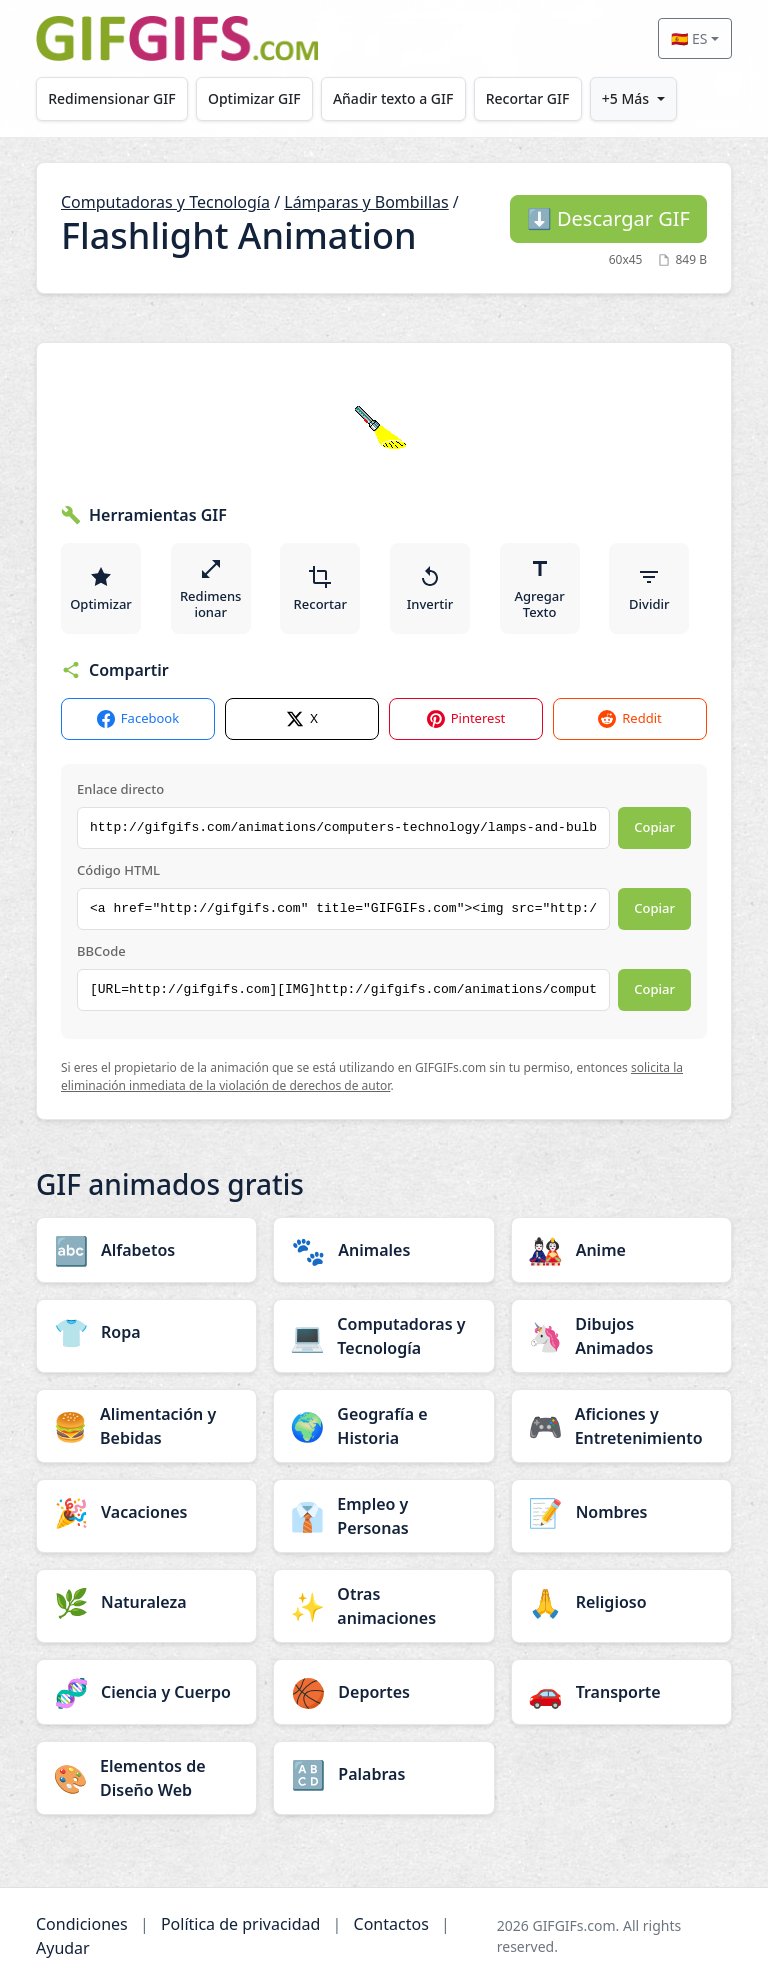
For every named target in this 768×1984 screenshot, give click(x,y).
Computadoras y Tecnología (165, 202)
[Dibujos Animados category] (621, 1336)
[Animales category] (383, 1250)
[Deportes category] (383, 1692)
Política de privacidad (241, 1924)
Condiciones (82, 1924)
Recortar (320, 589)
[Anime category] (621, 1250)
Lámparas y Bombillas (366, 202)
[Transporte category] (621, 1692)
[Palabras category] (383, 1774)
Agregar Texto (540, 589)
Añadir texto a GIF (393, 98)
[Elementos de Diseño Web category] (146, 1778)
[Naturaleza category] (146, 1602)
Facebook (138, 718)
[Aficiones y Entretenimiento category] (621, 1426)
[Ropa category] (146, 1332)
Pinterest (466, 718)
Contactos (391, 1924)
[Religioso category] (621, 1602)
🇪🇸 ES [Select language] (689, 38)
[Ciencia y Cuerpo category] (146, 1692)
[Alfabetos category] (146, 1250)
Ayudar (63, 1948)
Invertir (430, 589)
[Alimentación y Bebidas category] (146, 1426)
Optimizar (101, 589)
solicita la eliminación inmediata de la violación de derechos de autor (372, 1076)
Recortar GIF (528, 98)
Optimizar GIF (254, 98)
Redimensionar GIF (111, 98)
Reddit (629, 718)
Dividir (649, 589)
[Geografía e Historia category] (383, 1426)
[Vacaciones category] (146, 1512)
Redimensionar (211, 589)
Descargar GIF (608, 218)
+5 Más (625, 98)
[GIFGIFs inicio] (177, 38)
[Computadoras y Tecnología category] (383, 1336)
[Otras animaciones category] (383, 1606)
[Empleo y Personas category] (383, 1516)
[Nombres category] (621, 1512)
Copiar (654, 827)
